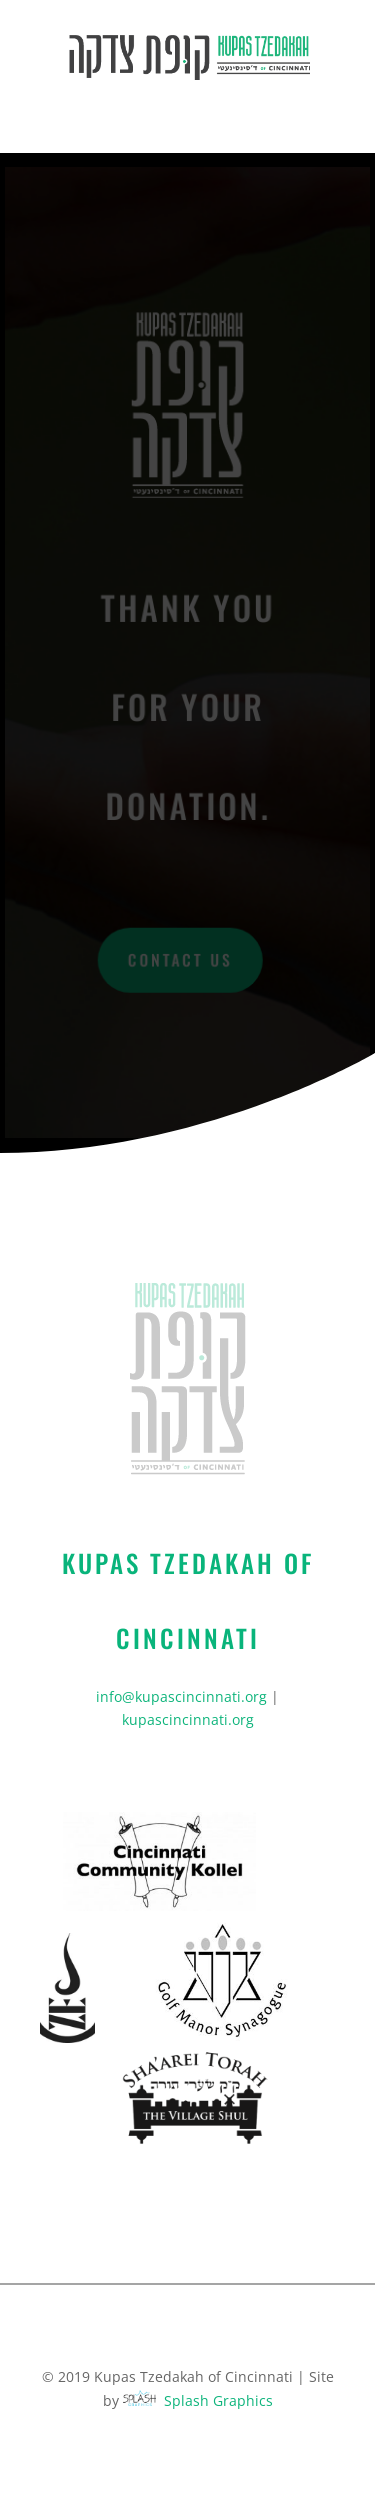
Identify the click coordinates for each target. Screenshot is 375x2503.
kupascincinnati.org (188, 1719)
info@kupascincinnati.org (181, 1696)
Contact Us (180, 958)
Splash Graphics (218, 2400)
